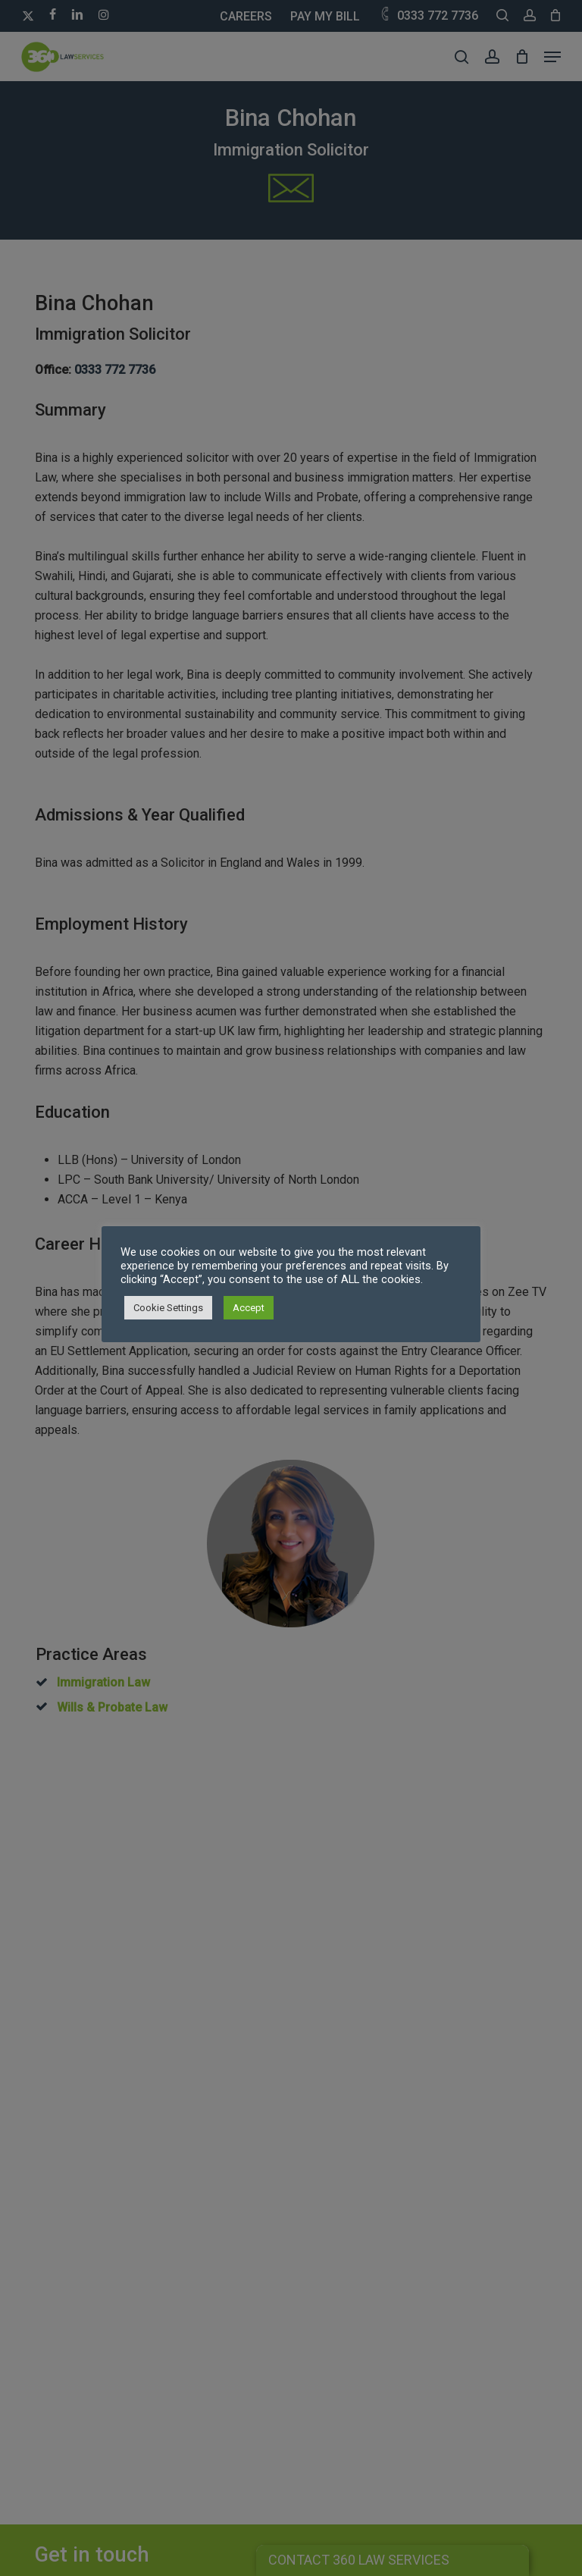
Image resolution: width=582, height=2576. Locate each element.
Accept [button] (248, 1307)
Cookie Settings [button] (168, 1307)
